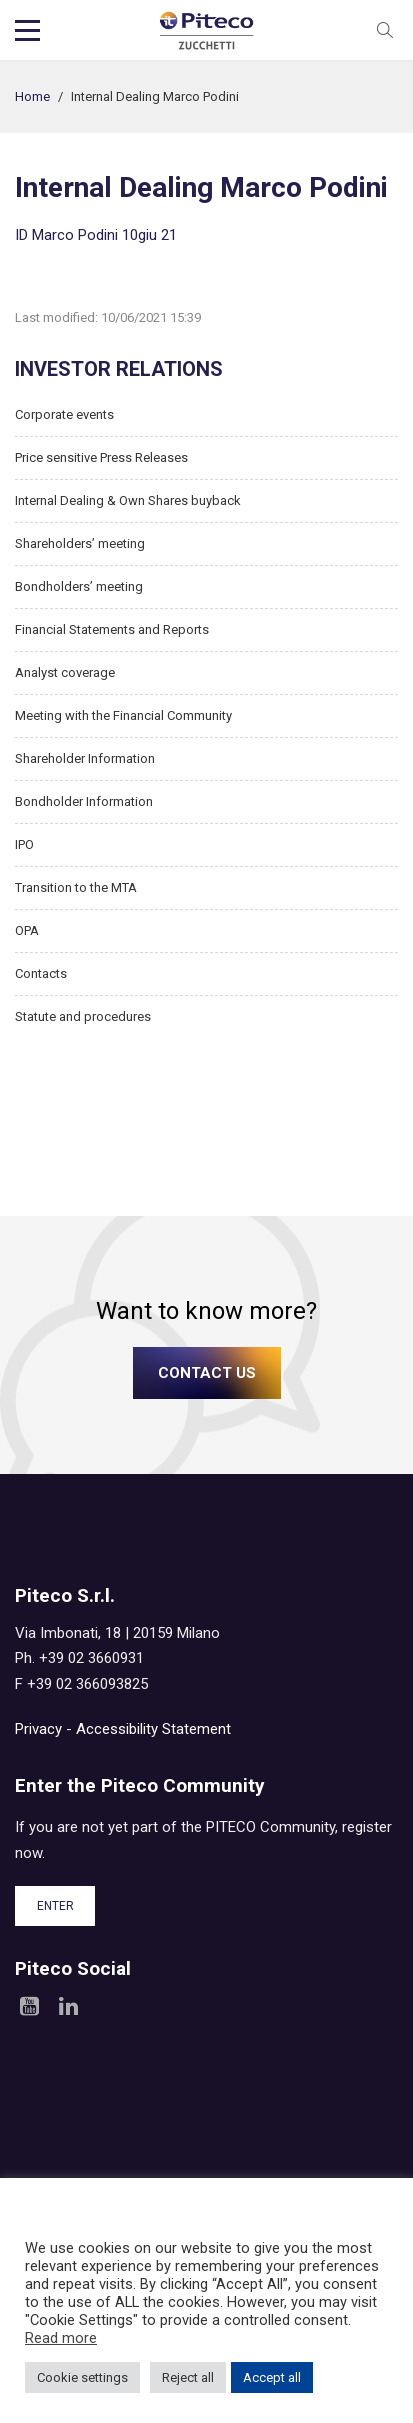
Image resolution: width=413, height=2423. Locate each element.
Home (32, 96)
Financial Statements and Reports (112, 629)
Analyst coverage (65, 672)
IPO (24, 844)
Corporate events (64, 414)
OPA (27, 930)
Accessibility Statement (153, 1729)
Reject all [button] (188, 2377)
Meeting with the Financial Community (123, 715)
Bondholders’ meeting (79, 586)
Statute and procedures (83, 1016)
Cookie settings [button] (82, 2377)
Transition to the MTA (76, 887)
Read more (61, 2338)
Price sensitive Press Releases (101, 457)
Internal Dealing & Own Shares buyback (128, 500)
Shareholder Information (85, 758)
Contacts (41, 973)
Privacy (38, 1729)
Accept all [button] (272, 2377)
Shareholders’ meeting (80, 543)
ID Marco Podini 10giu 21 (96, 235)
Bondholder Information (84, 801)
